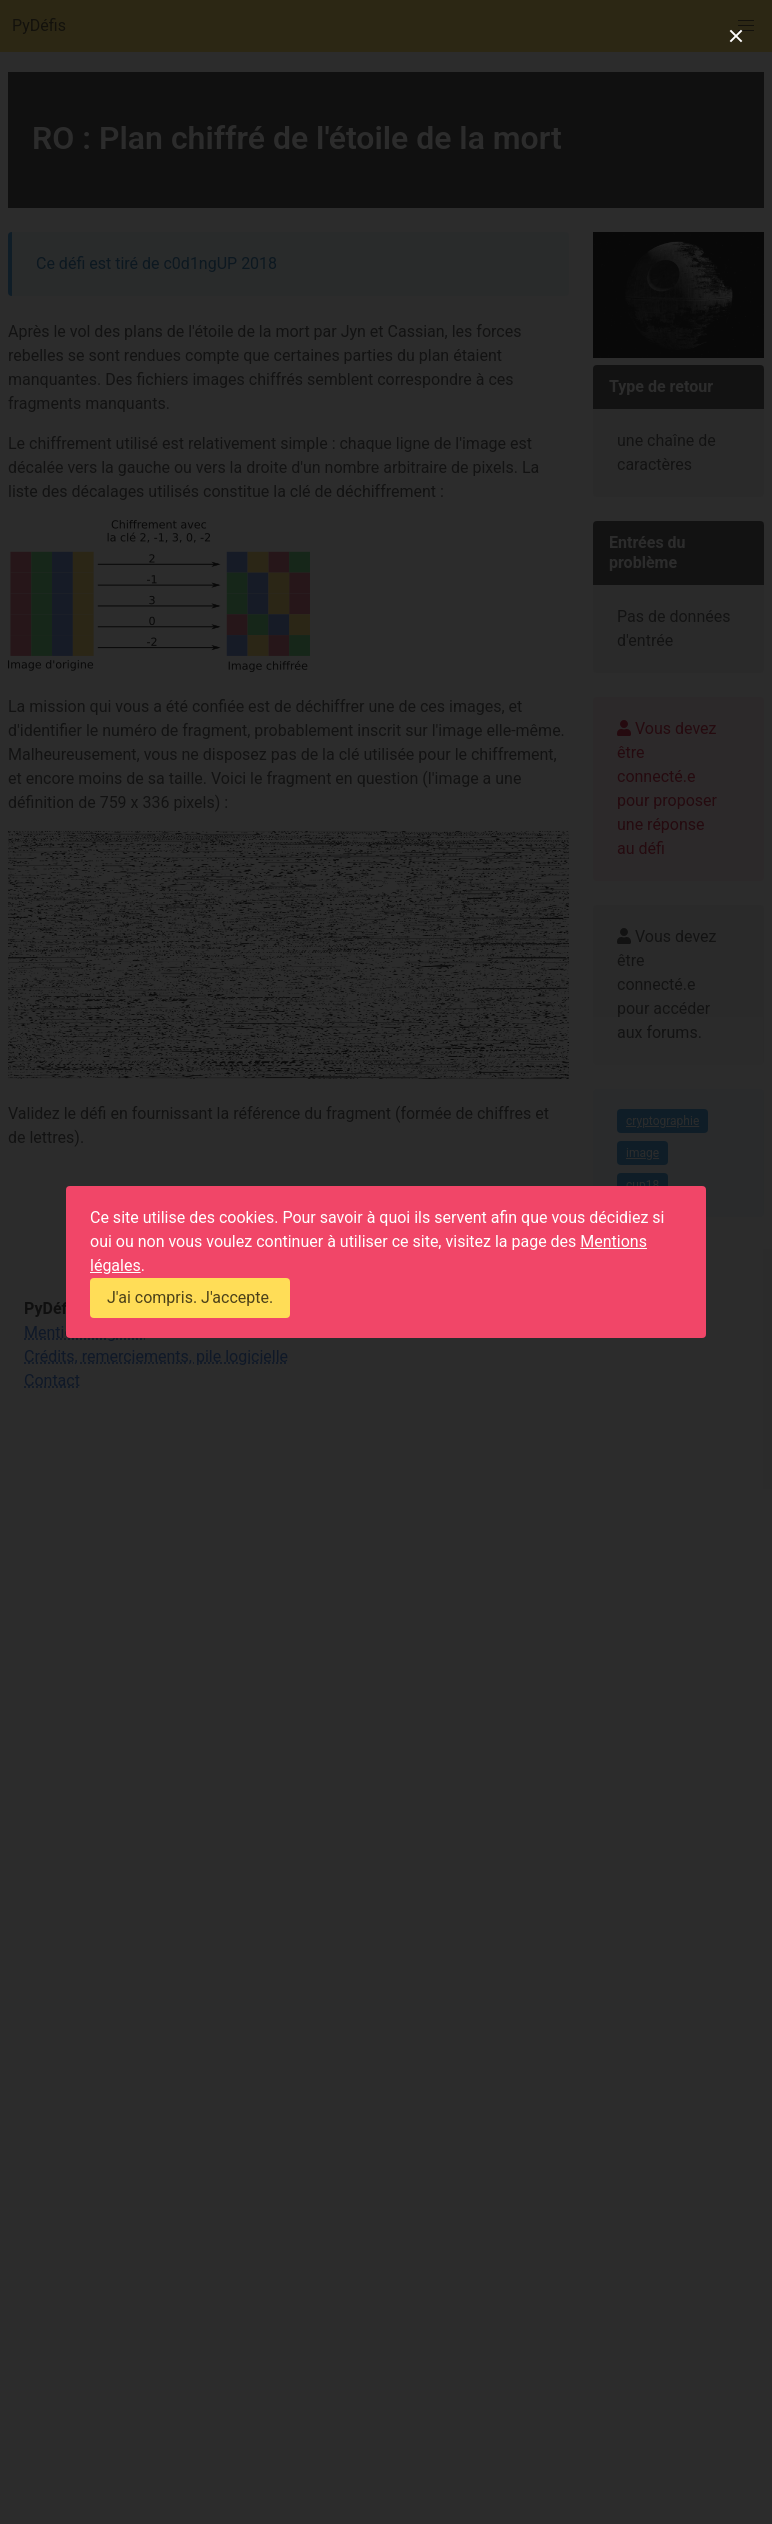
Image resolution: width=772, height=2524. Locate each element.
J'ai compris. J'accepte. (190, 1297)
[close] (736, 36)
